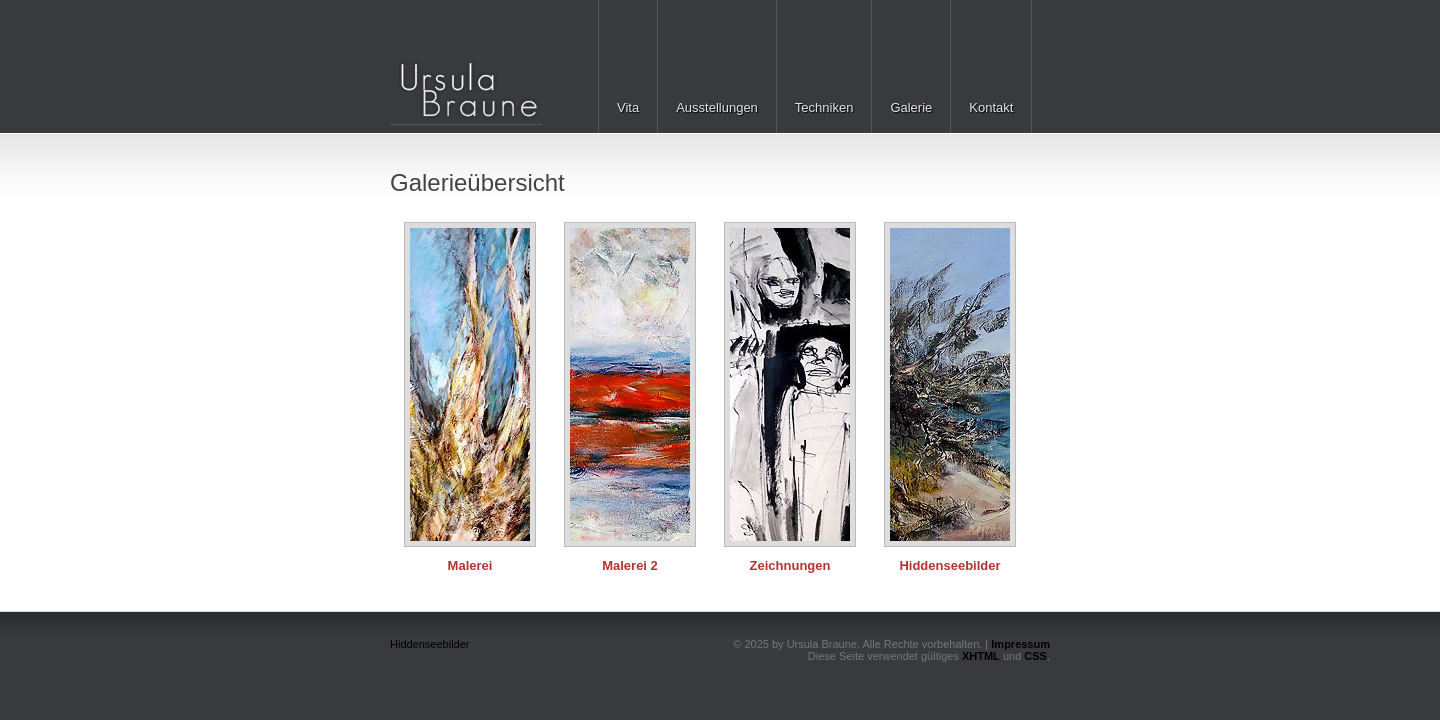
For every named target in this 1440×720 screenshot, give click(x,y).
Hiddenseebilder (949, 565)
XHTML (981, 656)
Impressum (1020, 644)
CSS (1035, 656)
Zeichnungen (790, 565)
